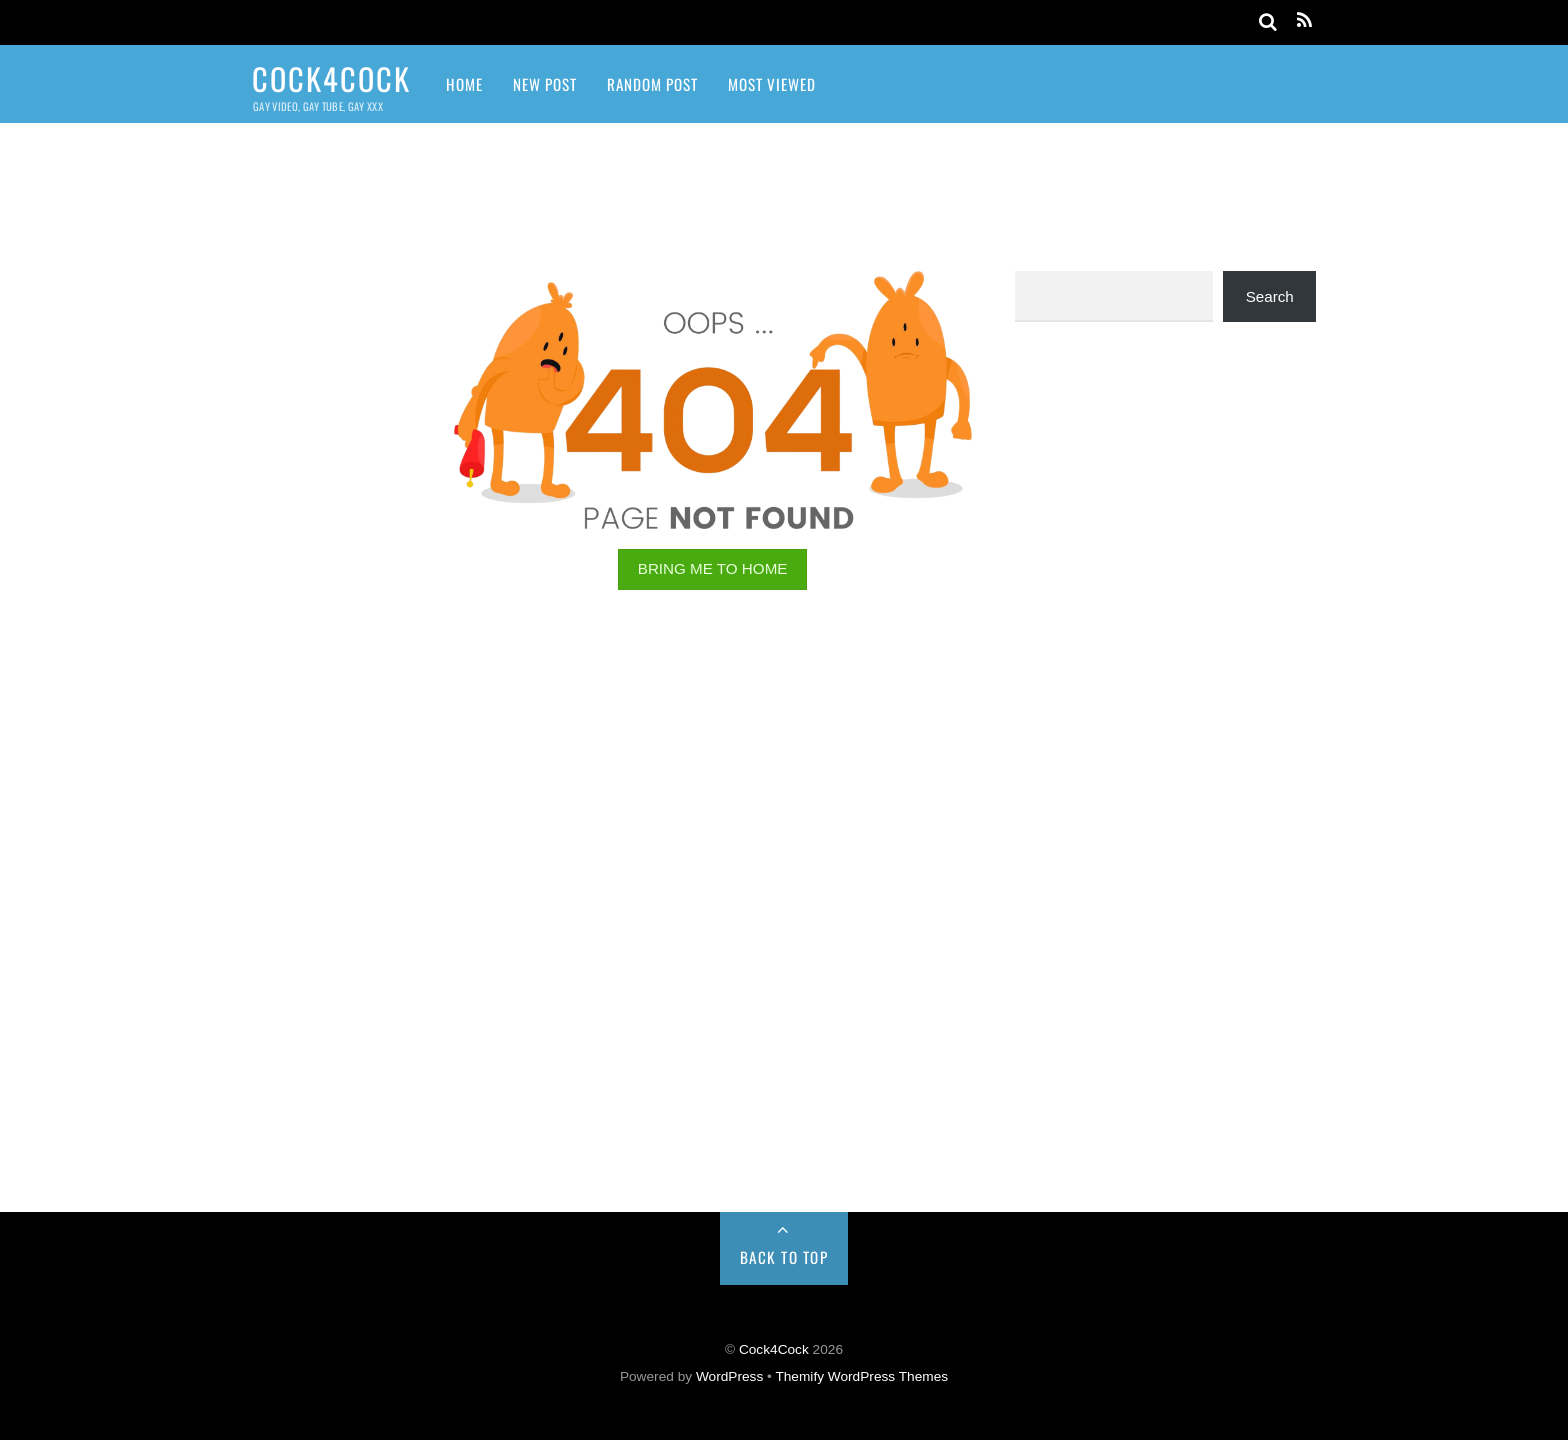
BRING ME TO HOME (713, 568)
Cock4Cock (774, 1349)
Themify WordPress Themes (861, 1376)
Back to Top (784, 1257)
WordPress (729, 1376)
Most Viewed (772, 84)
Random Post (652, 84)
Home (464, 84)
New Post (545, 84)
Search (1270, 296)
